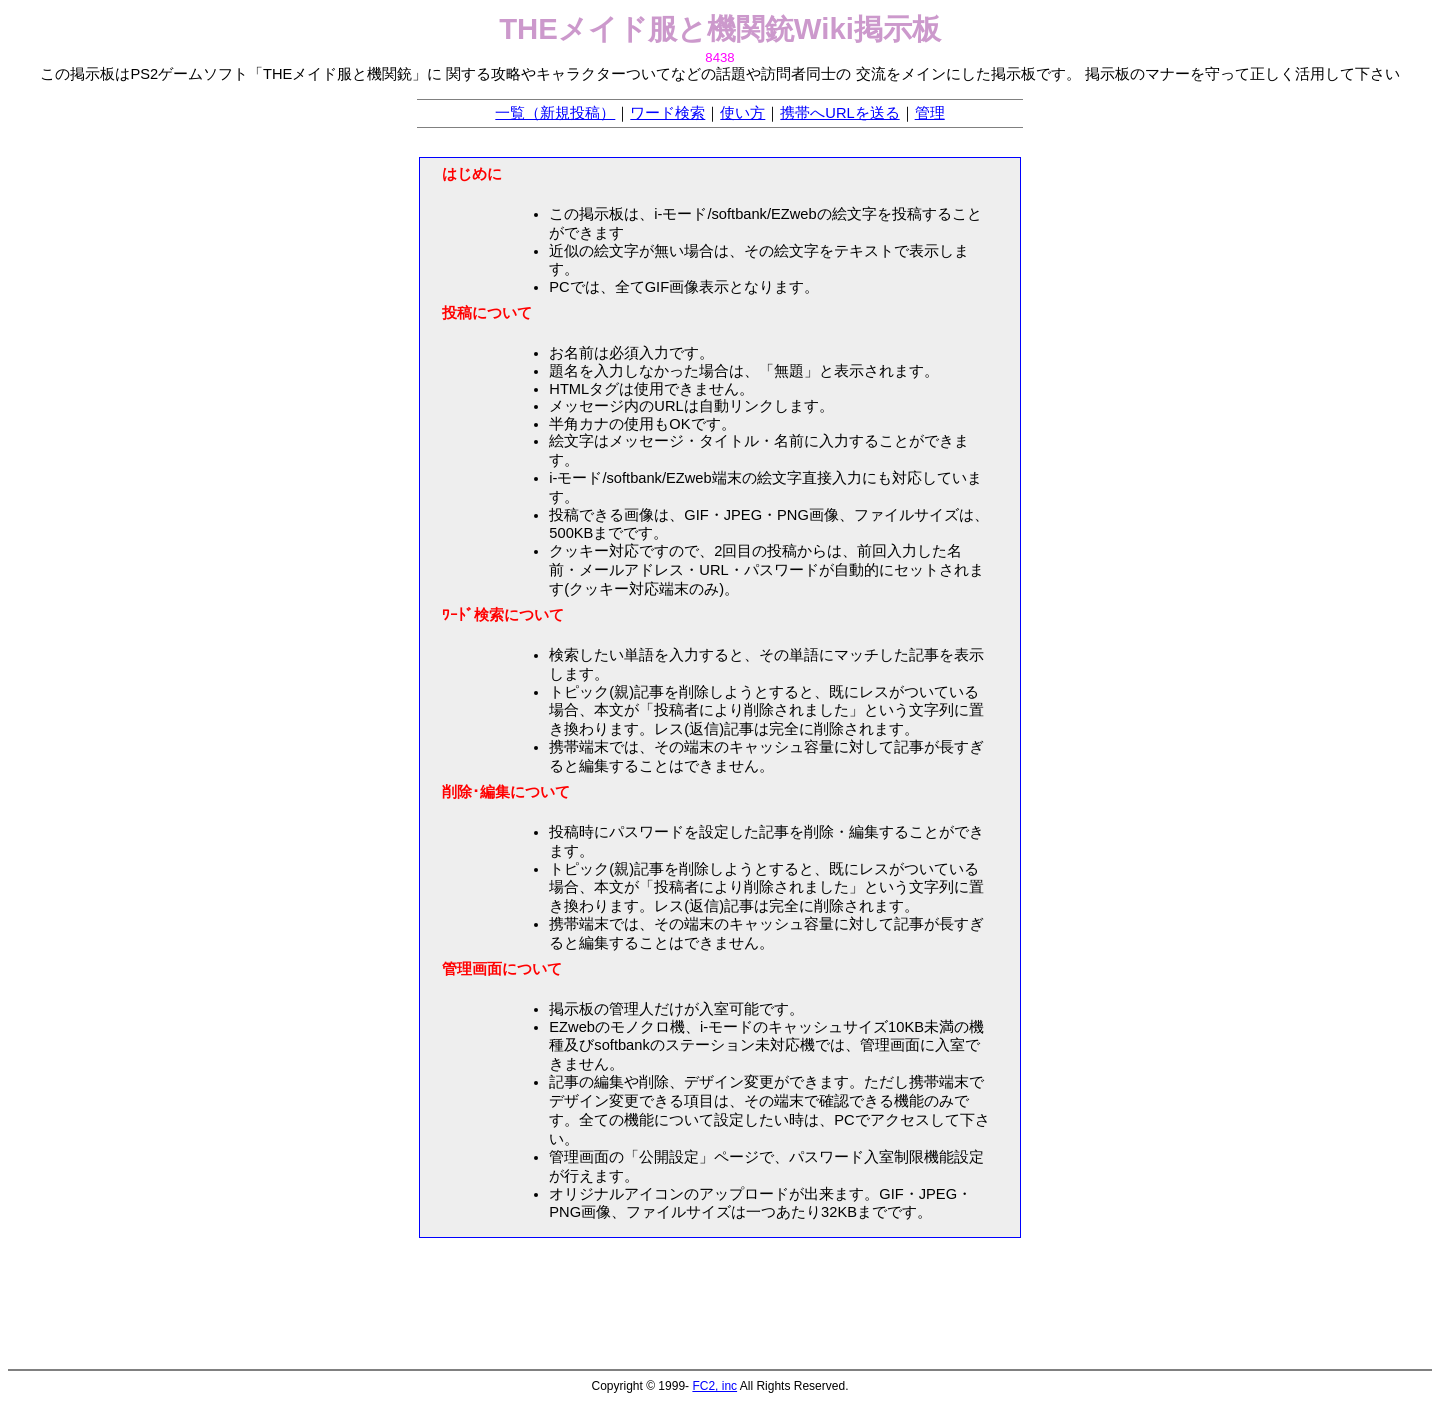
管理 (930, 113)
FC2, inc (714, 1386)
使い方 (742, 113)
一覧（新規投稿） (555, 113)
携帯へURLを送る (839, 113)
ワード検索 (667, 113)
